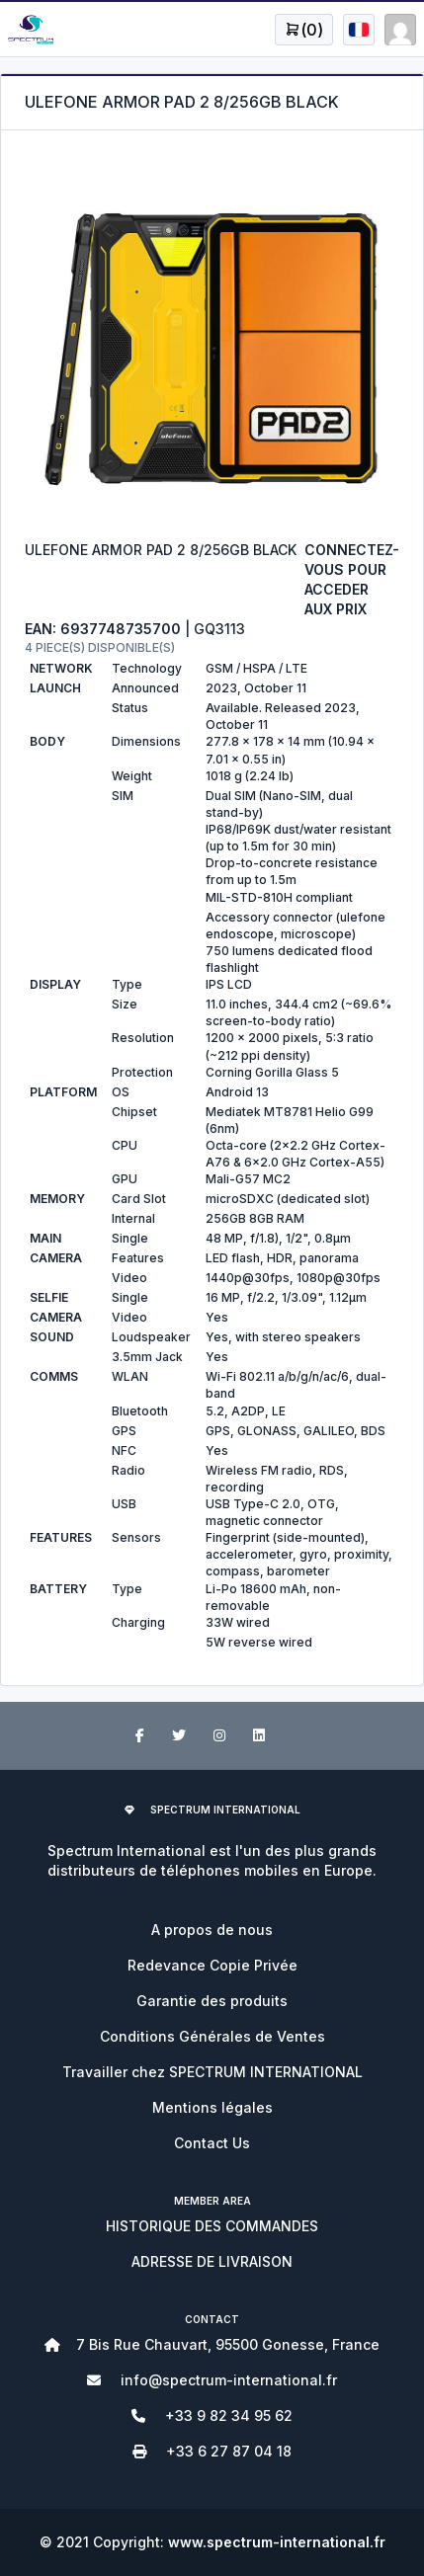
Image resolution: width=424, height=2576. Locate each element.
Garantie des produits (212, 2000)
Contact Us (212, 2142)
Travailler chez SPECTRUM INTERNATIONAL (212, 2071)
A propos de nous (212, 1929)
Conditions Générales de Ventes (212, 2036)
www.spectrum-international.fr (276, 2542)
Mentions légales (212, 2107)
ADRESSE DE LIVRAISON (212, 2261)
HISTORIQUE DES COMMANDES (212, 2225)
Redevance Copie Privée (212, 1965)
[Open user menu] (304, 29)
